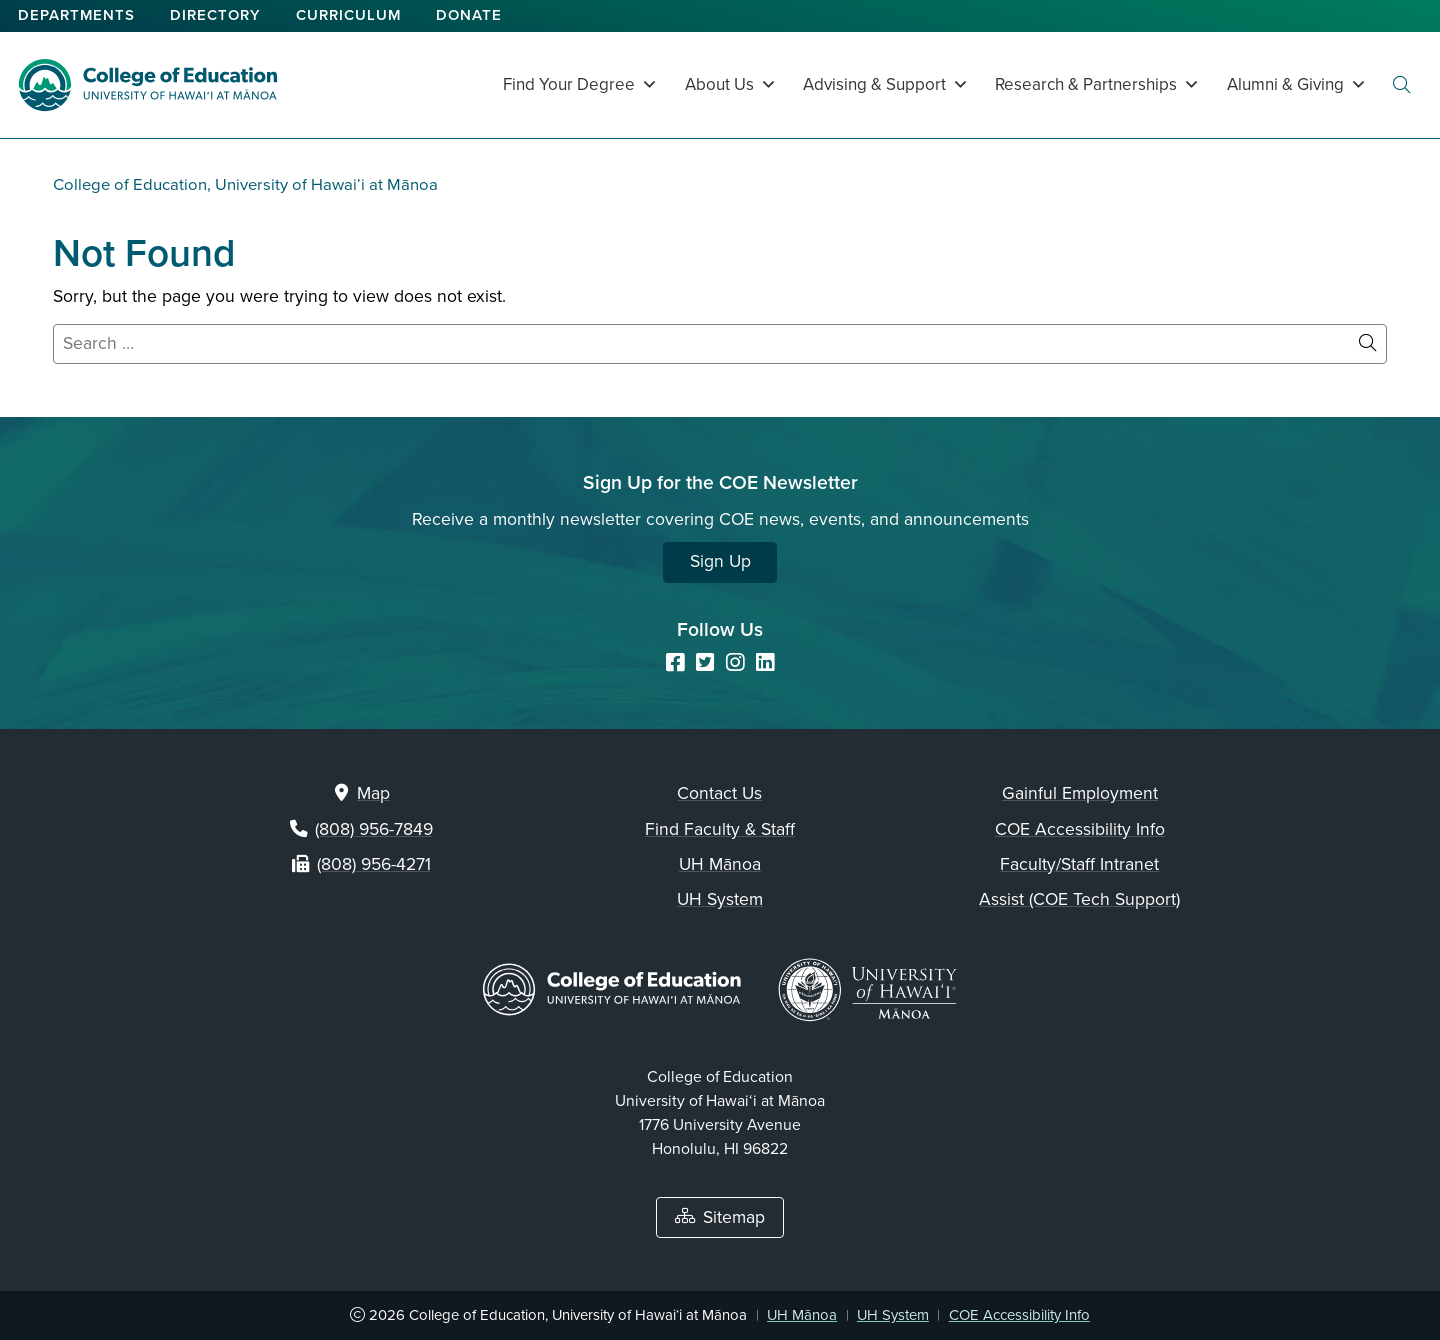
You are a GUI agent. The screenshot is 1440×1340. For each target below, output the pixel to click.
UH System (720, 899)
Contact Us (719, 793)
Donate (469, 15)
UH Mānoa (720, 864)
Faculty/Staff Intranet (1079, 864)
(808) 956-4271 (374, 864)
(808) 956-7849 (374, 829)
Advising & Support (886, 84)
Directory (215, 15)
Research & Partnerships (1097, 84)
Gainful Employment (1080, 793)
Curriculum (348, 15)
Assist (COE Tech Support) (1079, 899)
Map (373, 793)
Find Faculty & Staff (720, 829)
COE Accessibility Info (1080, 829)
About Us (731, 84)
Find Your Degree (580, 84)
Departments (76, 15)
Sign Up (720, 561)
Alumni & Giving (1297, 84)
